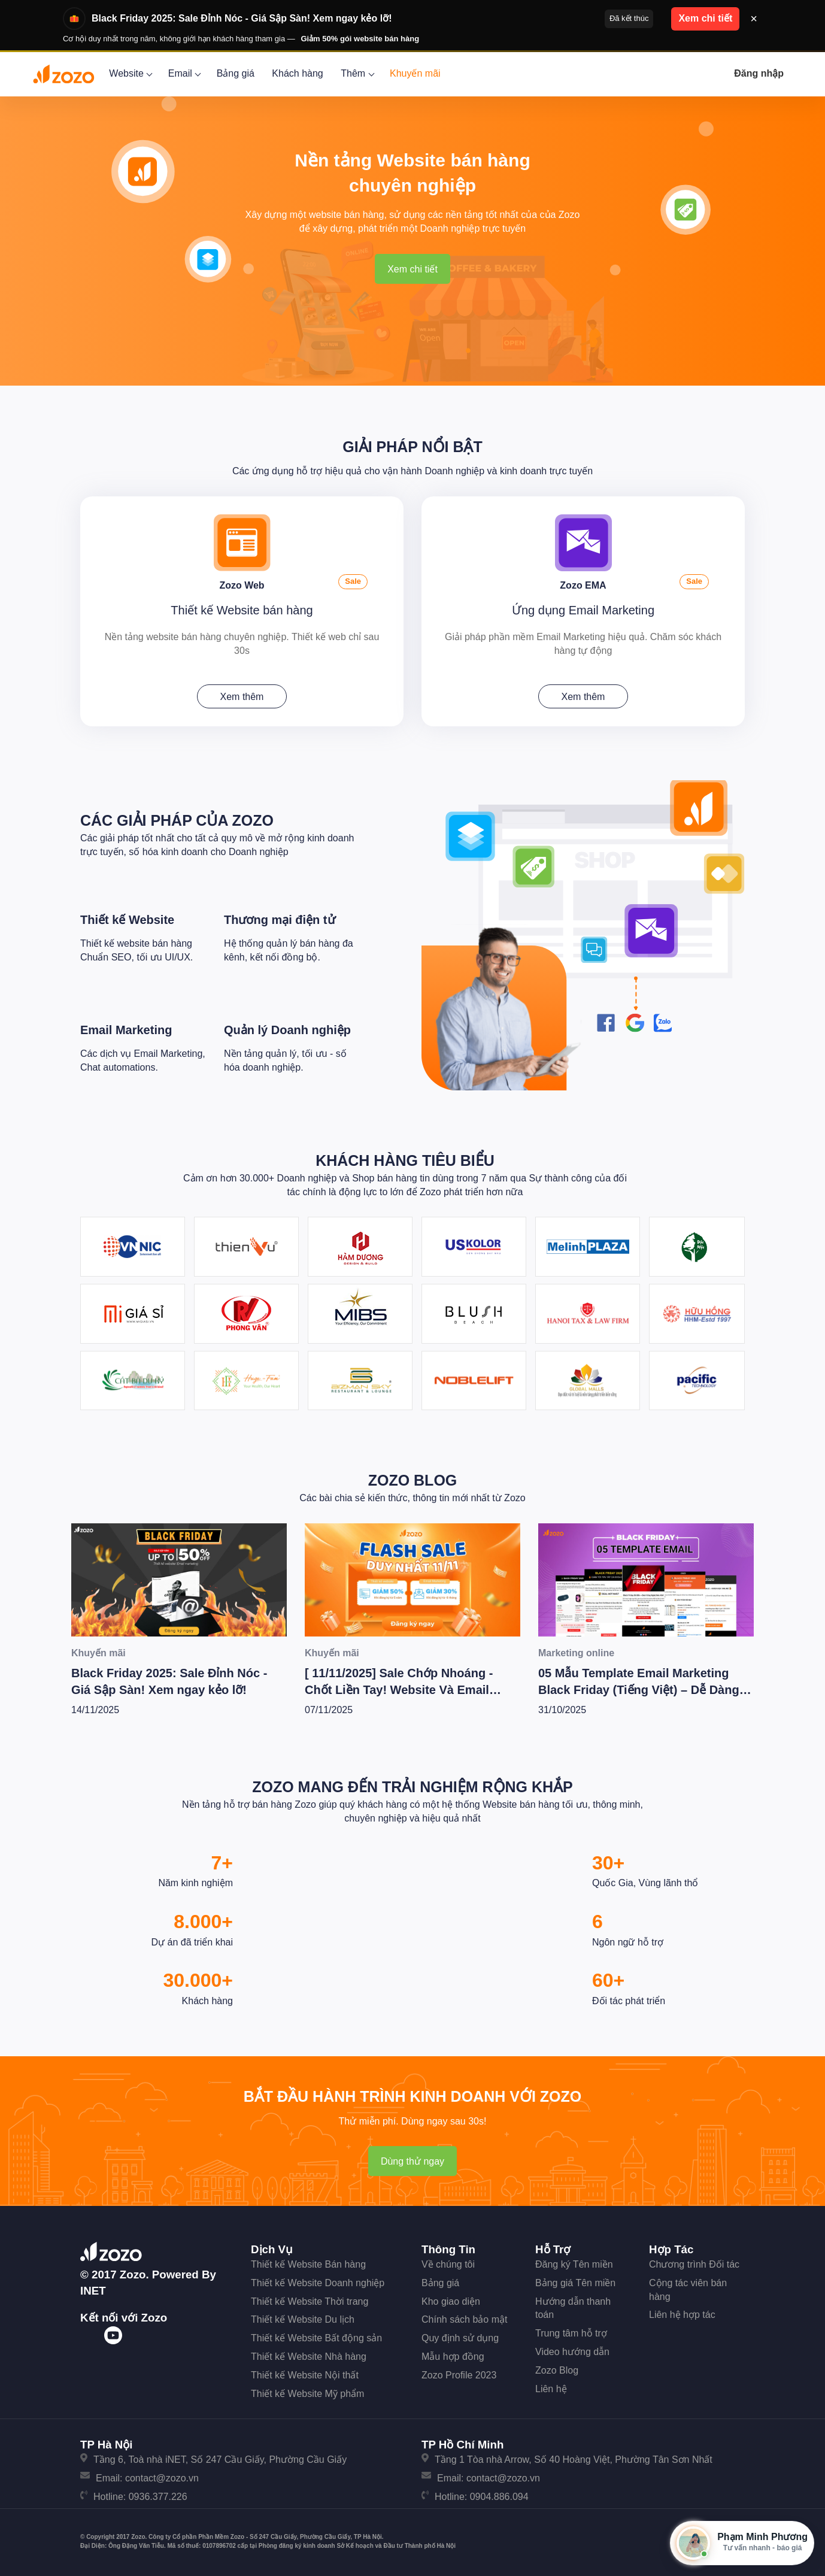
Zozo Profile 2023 (458, 2375)
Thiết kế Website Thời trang (309, 2301)
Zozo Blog (412, 1480)
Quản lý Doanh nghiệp (287, 1030)
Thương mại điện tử (279, 919)
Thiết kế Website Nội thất (305, 2375)
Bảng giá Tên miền (575, 2283)
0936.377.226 (158, 2497)
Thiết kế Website (127, 919)
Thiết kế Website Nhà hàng (308, 2356)
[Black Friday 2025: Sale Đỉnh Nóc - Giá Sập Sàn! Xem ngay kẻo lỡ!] (179, 1579)
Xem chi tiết (412, 269)
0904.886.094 (499, 2497)
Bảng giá (235, 73)
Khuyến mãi (415, 73)
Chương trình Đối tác (694, 2264)
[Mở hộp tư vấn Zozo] (742, 2543)
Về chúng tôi (448, 2264)
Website (129, 73)
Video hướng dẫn (572, 2352)
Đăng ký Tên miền (574, 2264)
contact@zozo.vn (162, 2478)
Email (183, 73)
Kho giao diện (450, 2301)
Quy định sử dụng (460, 2338)
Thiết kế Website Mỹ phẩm (307, 2394)
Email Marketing (126, 1030)
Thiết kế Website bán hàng (242, 610)
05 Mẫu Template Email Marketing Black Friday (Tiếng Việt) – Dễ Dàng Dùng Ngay (638, 1690)
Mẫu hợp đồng (452, 2356)
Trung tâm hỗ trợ (571, 2333)
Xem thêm (242, 697)
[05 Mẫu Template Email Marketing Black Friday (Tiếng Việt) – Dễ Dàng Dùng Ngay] (646, 1579)
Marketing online (576, 1653)
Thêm (356, 73)
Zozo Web (241, 585)
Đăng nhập (759, 73)
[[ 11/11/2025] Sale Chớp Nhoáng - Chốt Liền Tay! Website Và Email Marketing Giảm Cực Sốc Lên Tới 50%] (412, 1579)
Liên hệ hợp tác (682, 2315)
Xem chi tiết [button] (705, 18)
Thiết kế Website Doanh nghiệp (317, 2283)
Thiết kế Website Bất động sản (316, 2338)
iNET (93, 2290)
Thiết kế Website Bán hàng (308, 2264)
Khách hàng (297, 73)
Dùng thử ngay (412, 2161)
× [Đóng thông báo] (753, 18)
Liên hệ (551, 2389)
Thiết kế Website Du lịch (302, 2319)
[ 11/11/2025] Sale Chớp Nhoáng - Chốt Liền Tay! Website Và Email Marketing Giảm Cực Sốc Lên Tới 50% (412, 1690)
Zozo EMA (583, 585)
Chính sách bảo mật (464, 2319)
